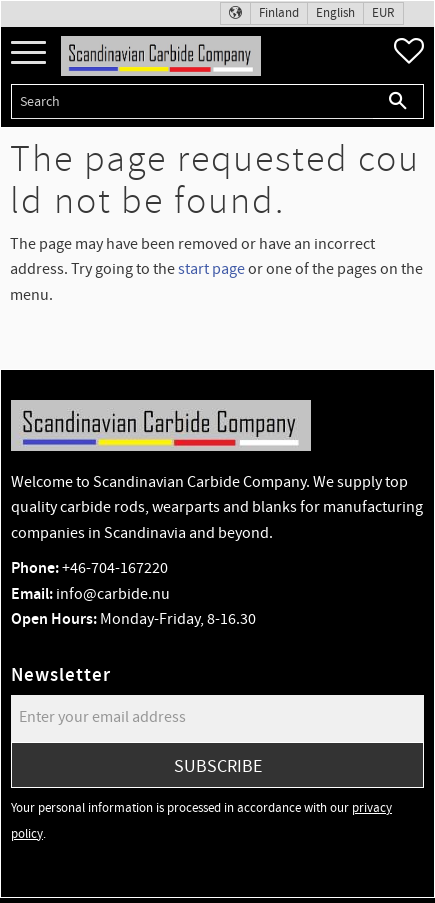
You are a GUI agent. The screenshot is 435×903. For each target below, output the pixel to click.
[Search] (398, 101)
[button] (28, 53)
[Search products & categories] (192, 101)
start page (211, 269)
